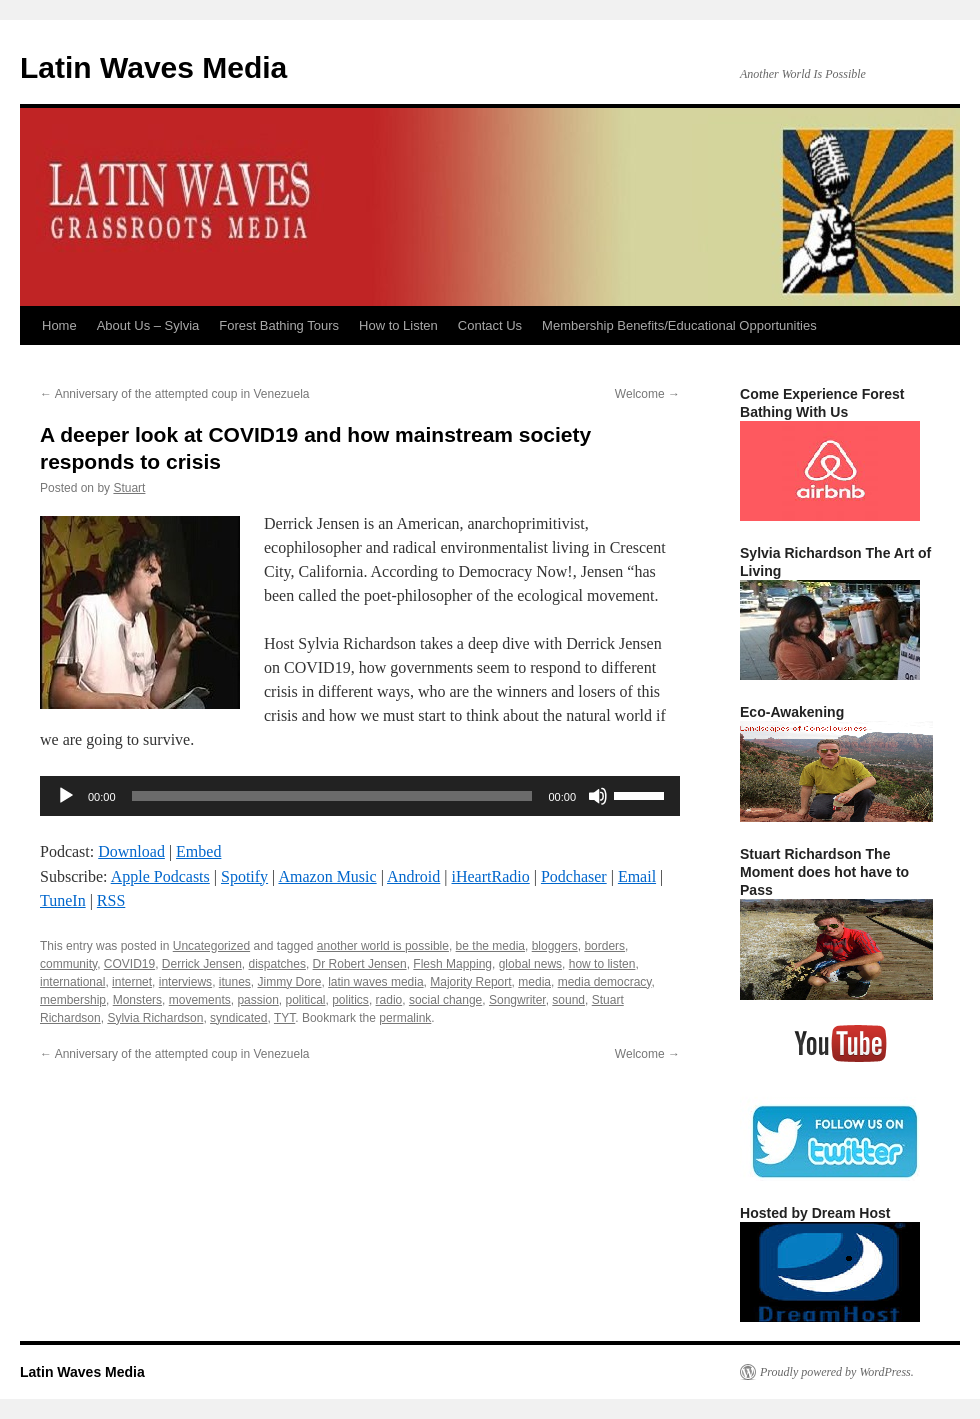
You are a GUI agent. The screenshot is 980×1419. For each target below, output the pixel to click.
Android (413, 876)
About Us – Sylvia (148, 325)
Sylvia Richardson (155, 1018)
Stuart (129, 488)
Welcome (647, 394)
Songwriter (517, 1000)
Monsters (137, 1000)
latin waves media (375, 982)
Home (59, 325)
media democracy (605, 982)
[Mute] (598, 796)
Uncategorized (211, 946)
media (534, 982)
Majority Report (470, 982)
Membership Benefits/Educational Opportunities (679, 325)
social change (445, 1000)
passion (257, 1000)
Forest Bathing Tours (279, 325)
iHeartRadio (491, 876)
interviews (185, 982)
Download (131, 851)
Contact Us (490, 325)
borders (604, 946)
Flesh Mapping (452, 964)
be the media (490, 946)
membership (73, 1000)
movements (200, 1000)
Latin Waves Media (153, 67)
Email (637, 876)
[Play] (66, 796)
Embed (198, 851)
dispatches (277, 964)
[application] (360, 796)
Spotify (244, 876)
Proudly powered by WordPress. (837, 1372)
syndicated (238, 1018)
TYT (284, 1018)
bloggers (555, 946)
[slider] (332, 796)
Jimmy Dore (290, 982)
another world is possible (383, 946)
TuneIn (63, 900)
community (68, 964)
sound (568, 1000)
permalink (405, 1018)
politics (350, 1000)
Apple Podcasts (160, 876)
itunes (235, 982)
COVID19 (129, 964)
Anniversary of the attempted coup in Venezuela (175, 394)
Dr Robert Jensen (360, 964)
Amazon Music (327, 876)
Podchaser (574, 876)
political (305, 1000)
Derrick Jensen (202, 964)
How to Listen (398, 325)
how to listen (602, 964)
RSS (111, 900)
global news (530, 964)
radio (389, 1000)
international (72, 982)
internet (132, 982)
